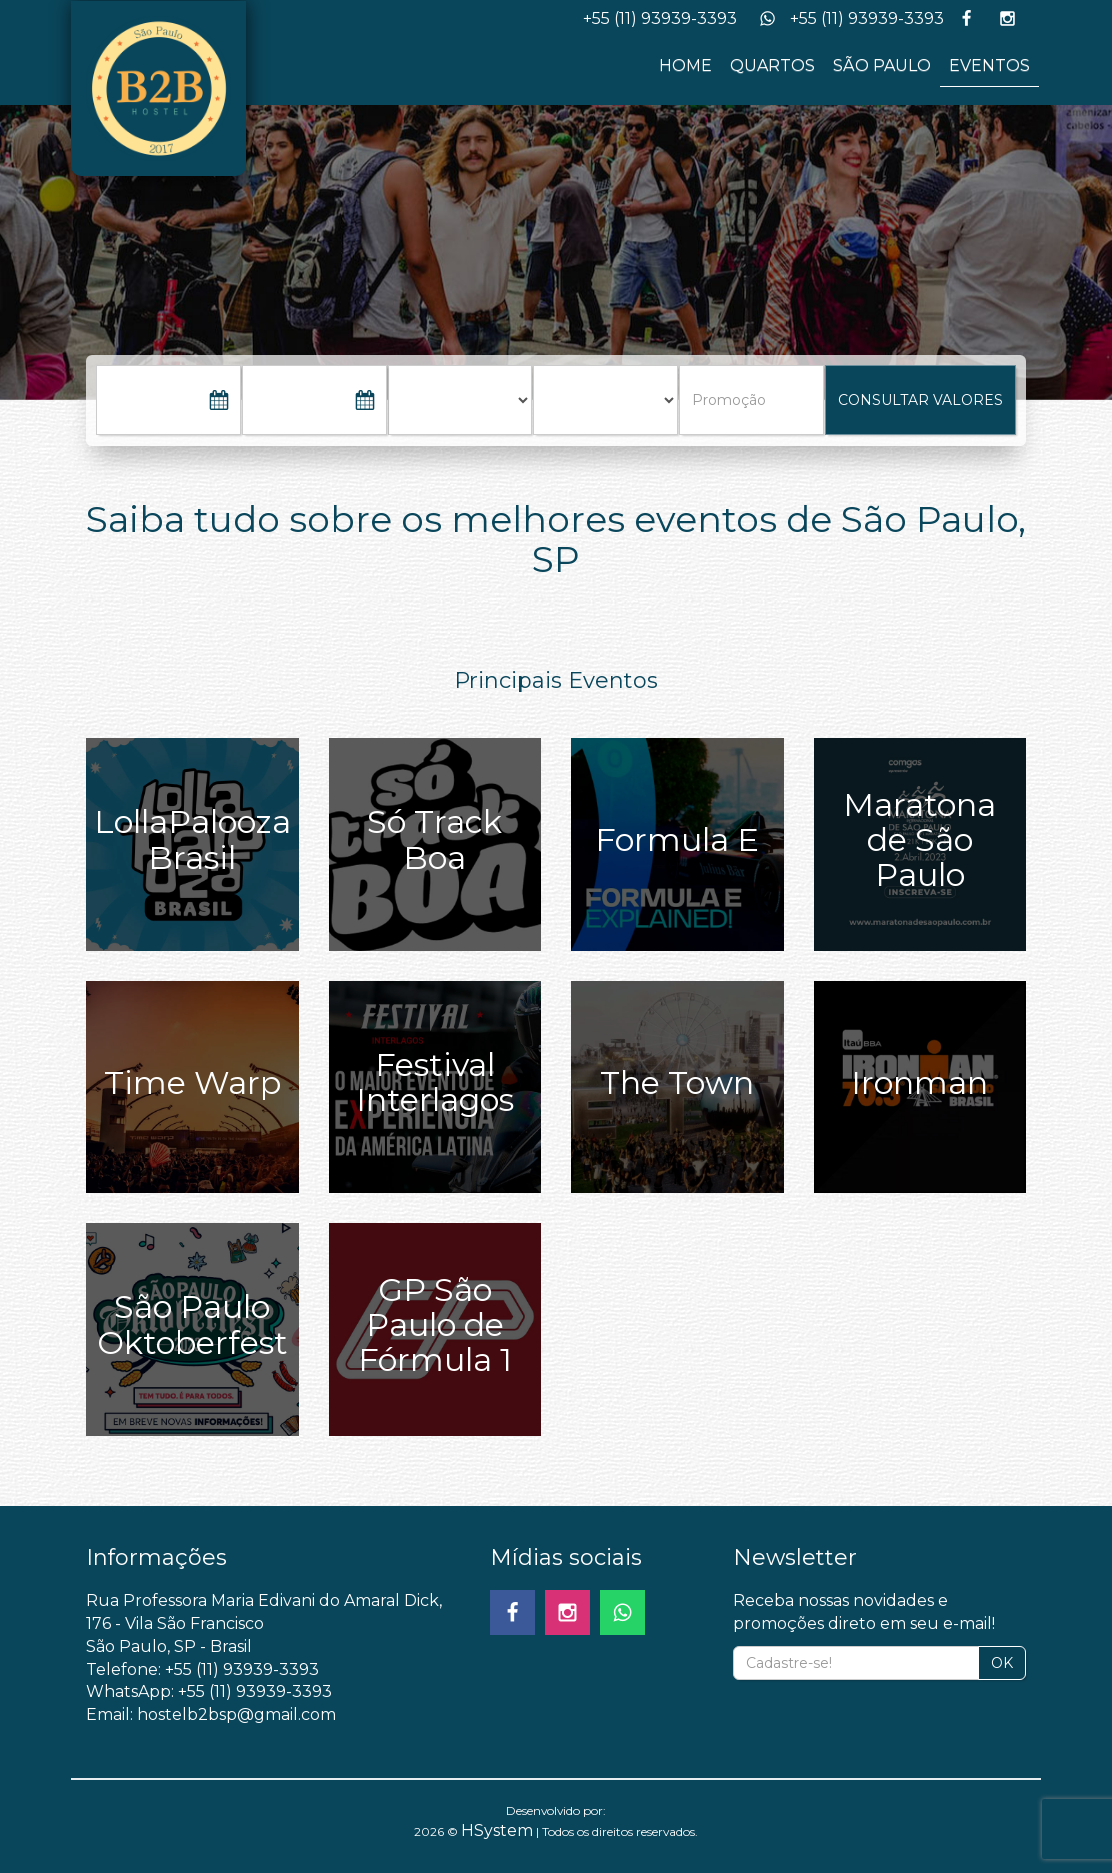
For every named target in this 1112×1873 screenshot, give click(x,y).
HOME (685, 65)
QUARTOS (772, 65)
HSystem (497, 1830)
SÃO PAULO (882, 65)
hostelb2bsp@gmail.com (236, 1714)
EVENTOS (989, 65)
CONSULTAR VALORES (920, 400)
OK (1002, 1663)
